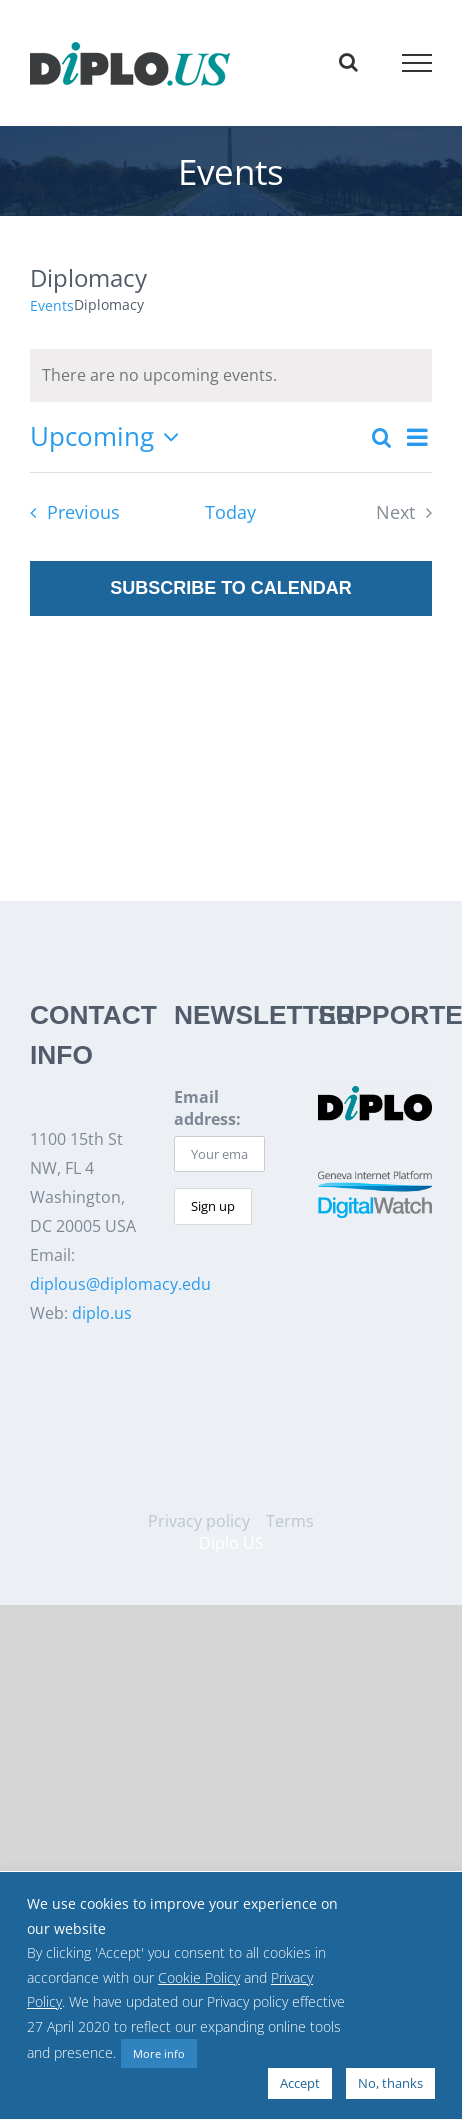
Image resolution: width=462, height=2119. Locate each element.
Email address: (207, 1108)
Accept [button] (300, 2083)
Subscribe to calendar (231, 588)
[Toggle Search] (348, 62)
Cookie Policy (199, 1978)
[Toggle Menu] (417, 63)
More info (159, 2053)
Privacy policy (199, 1521)
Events (52, 305)
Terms (290, 1521)
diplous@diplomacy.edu (120, 1284)
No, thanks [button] (390, 2083)
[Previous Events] (69, 513)
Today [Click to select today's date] (230, 512)
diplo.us (102, 1313)
